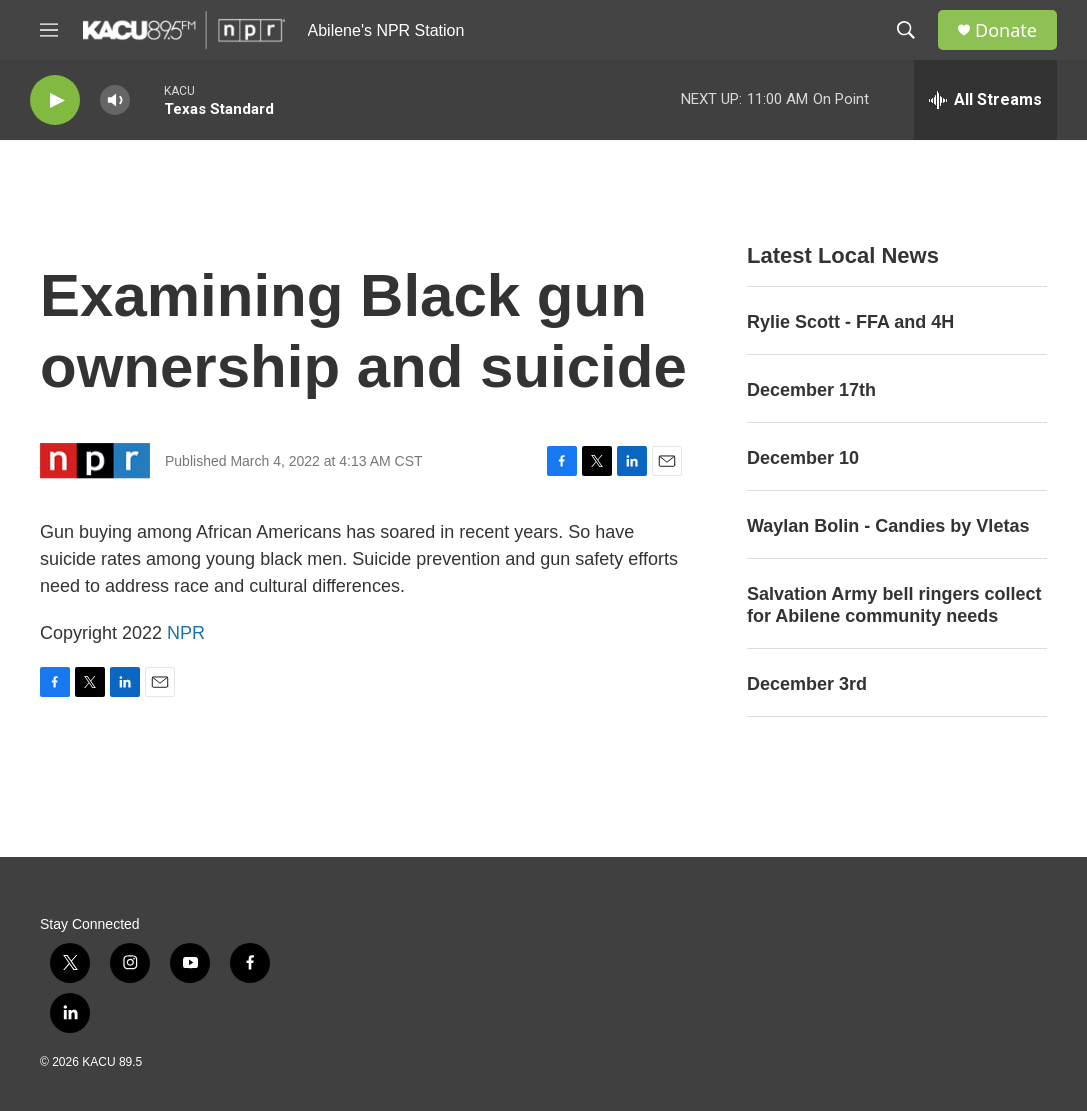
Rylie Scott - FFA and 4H (850, 322)
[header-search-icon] (906, 30)
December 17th (811, 390)
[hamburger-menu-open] (49, 30)
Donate (1006, 30)
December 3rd (807, 684)
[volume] (115, 100)
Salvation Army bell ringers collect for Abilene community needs (894, 605)
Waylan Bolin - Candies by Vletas (888, 526)
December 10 (803, 458)
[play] (55, 100)
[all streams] (985, 100)
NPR (186, 633)
